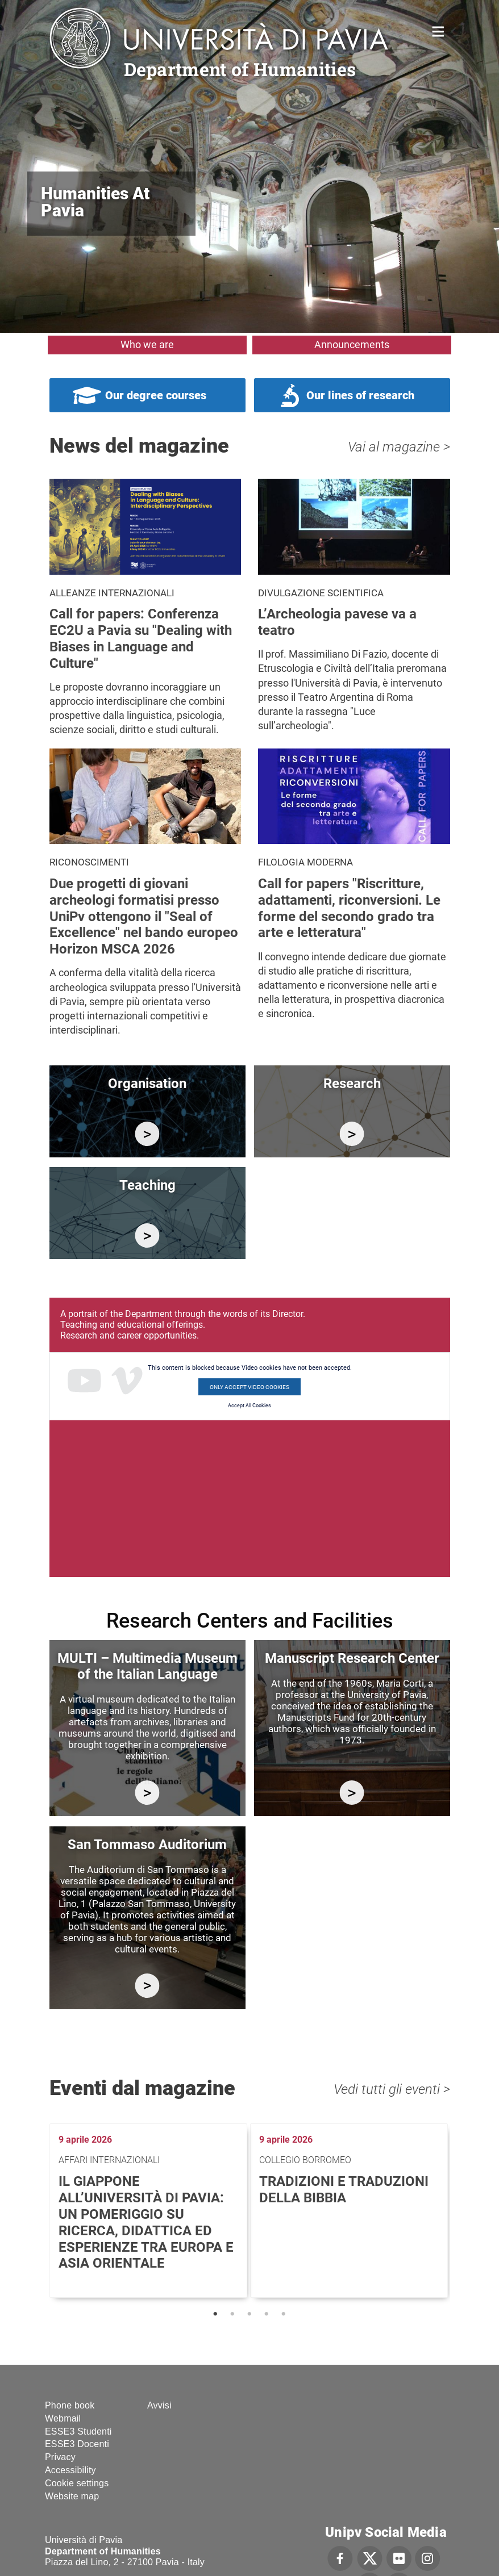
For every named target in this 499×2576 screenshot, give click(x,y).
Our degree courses (155, 395)
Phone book (69, 2405)
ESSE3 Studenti (78, 2431)
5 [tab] (283, 2314)
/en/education (147, 1235)
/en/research (352, 1134)
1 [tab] (215, 2314)
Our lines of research (360, 395)
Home (438, 30)
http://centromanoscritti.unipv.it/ (352, 1792)
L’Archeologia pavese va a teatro (337, 622)
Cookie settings (77, 2483)
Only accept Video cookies (249, 1387)
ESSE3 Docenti (77, 2444)
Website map (72, 2496)
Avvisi (159, 2405)
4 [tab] (266, 2314)
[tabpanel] (149, 2211)
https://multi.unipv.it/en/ (147, 1792)
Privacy (60, 2457)
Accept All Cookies (249, 1405)
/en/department (147, 1134)
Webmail (63, 2418)
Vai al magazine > (399, 447)
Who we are (147, 344)
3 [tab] (249, 2314)
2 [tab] (232, 2314)
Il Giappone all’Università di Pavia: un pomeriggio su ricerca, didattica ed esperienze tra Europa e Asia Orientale (146, 2222)
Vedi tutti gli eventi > (392, 2089)
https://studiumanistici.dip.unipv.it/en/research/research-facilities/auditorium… (147, 1985)
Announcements (351, 344)
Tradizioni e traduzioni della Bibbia (344, 2189)
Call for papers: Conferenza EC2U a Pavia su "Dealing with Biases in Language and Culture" (140, 638)
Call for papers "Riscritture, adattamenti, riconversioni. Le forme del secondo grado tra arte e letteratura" (349, 908)
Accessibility (70, 2470)
